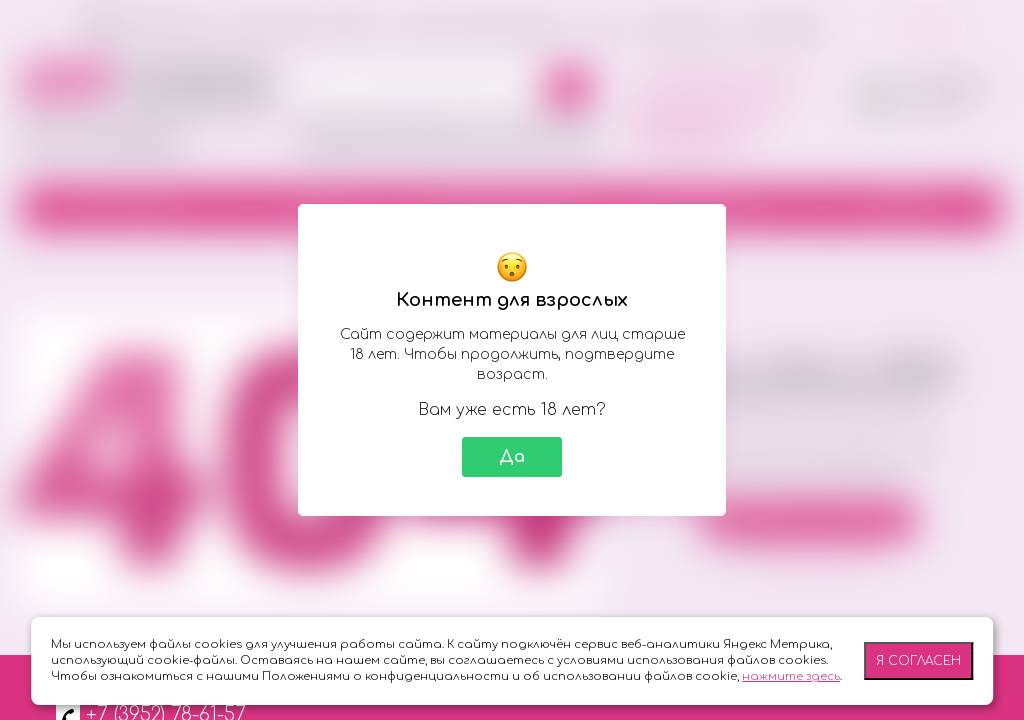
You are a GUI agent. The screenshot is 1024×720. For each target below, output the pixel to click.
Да (512, 457)
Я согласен (918, 661)
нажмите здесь (791, 676)
